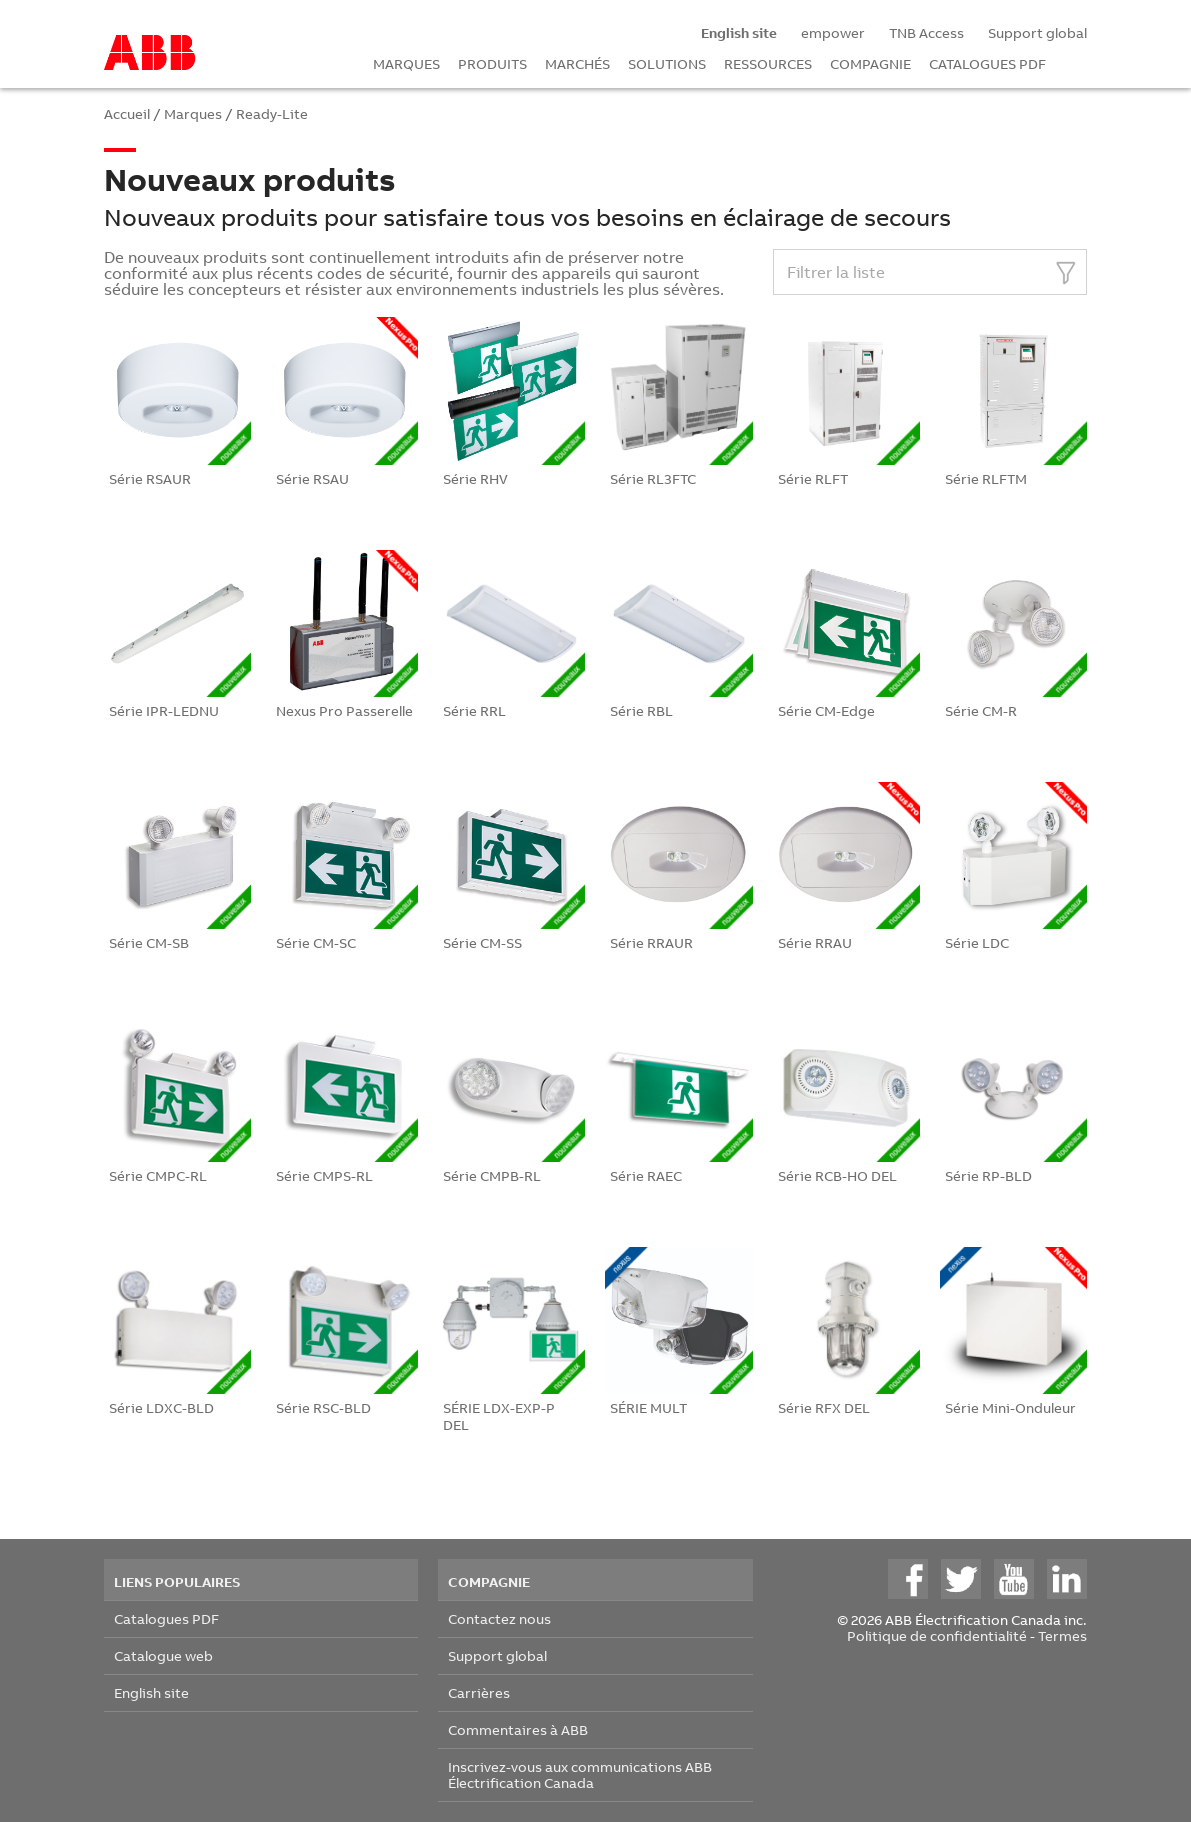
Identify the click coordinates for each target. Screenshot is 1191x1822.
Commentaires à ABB (518, 1729)
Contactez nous (499, 1618)
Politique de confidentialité (937, 1635)
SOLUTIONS (667, 63)
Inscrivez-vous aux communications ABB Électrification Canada (580, 1774)
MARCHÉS (577, 63)
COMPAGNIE (870, 63)
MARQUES (406, 63)
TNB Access (926, 32)
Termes (1062, 1635)
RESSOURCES (768, 63)
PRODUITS (492, 63)
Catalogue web (163, 1655)
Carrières (479, 1692)
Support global (1037, 32)
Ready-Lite (272, 113)
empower (833, 32)
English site (151, 1692)
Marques (193, 113)
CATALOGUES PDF (987, 63)
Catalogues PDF (166, 1618)
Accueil (127, 113)
